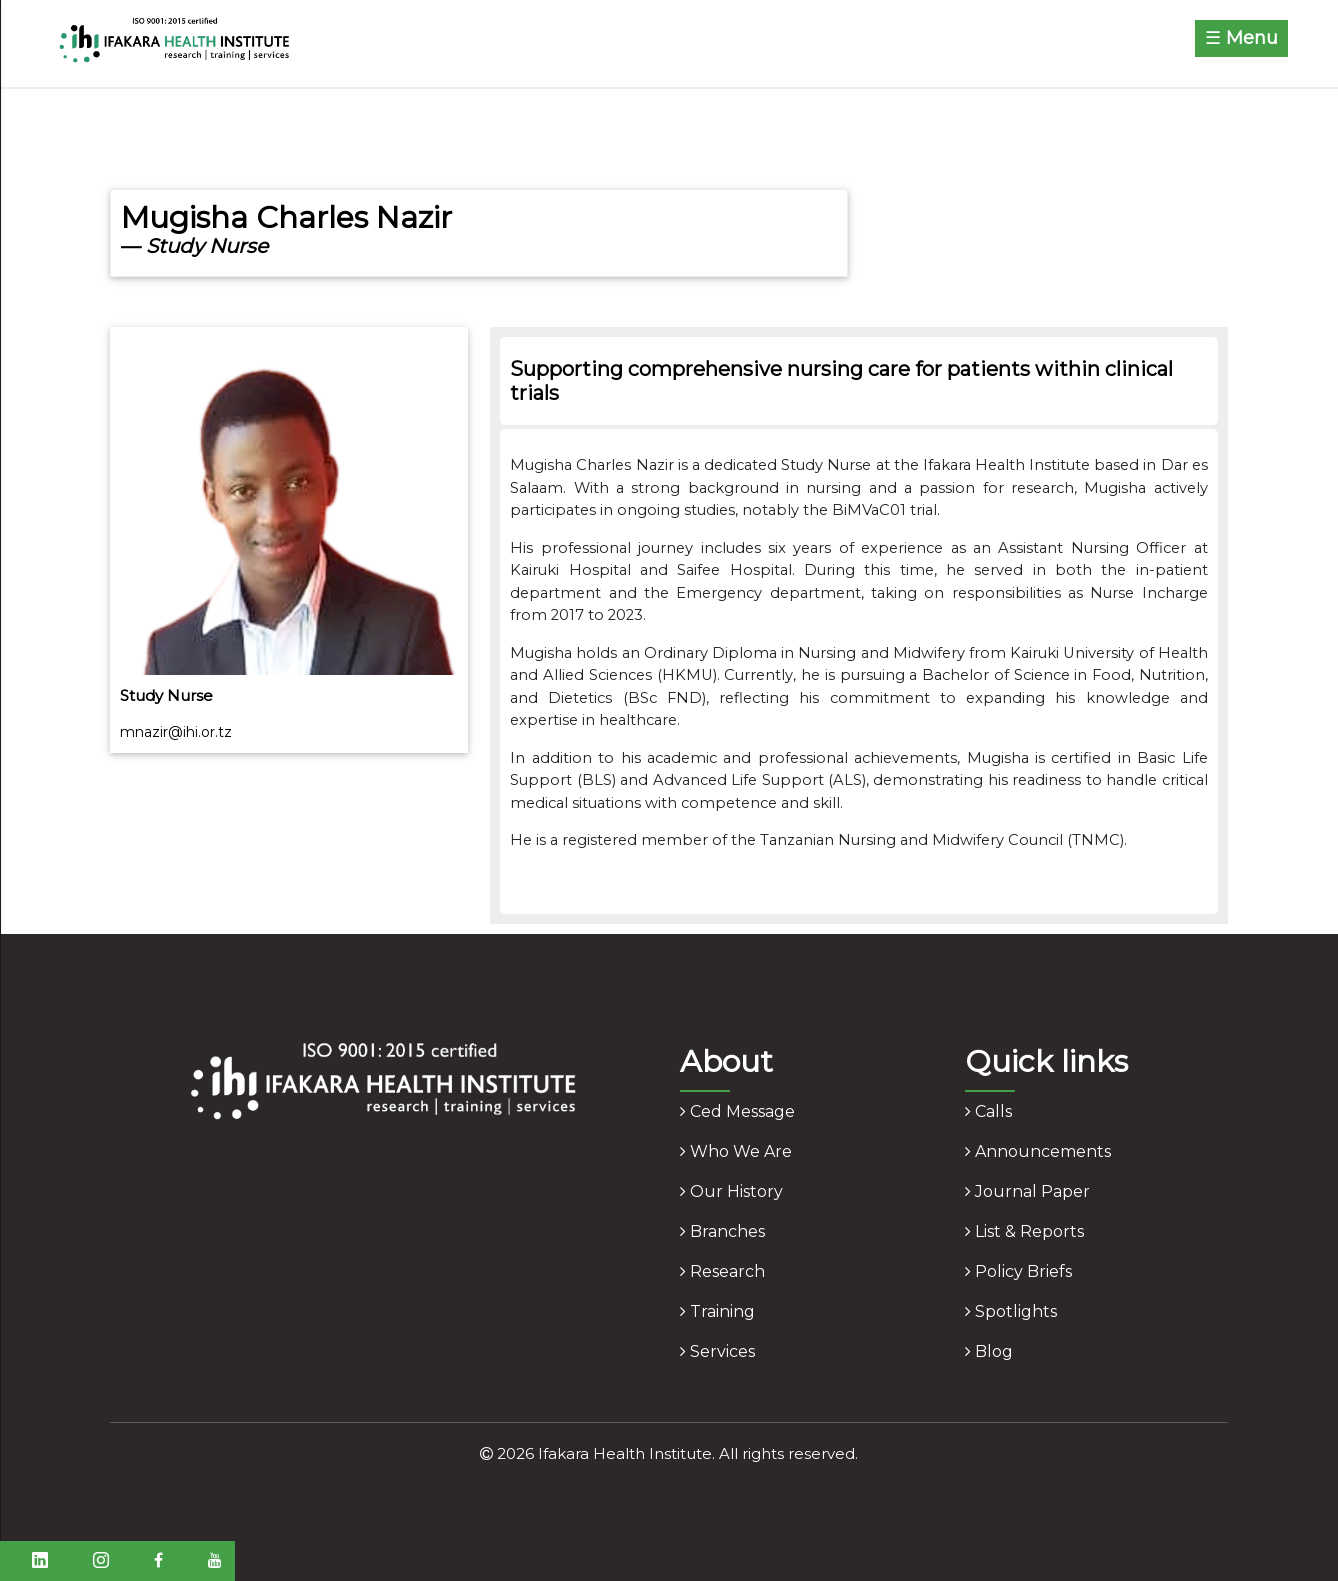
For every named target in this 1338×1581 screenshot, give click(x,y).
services (717, 1351)
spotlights (1011, 1311)
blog (989, 1351)
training (717, 1311)
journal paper (1027, 1191)
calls (988, 1111)
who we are (736, 1151)
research (722, 1271)
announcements (1038, 1151)
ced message (737, 1111)
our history (731, 1191)
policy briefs (1018, 1271)
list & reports (1024, 1231)
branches (722, 1231)
